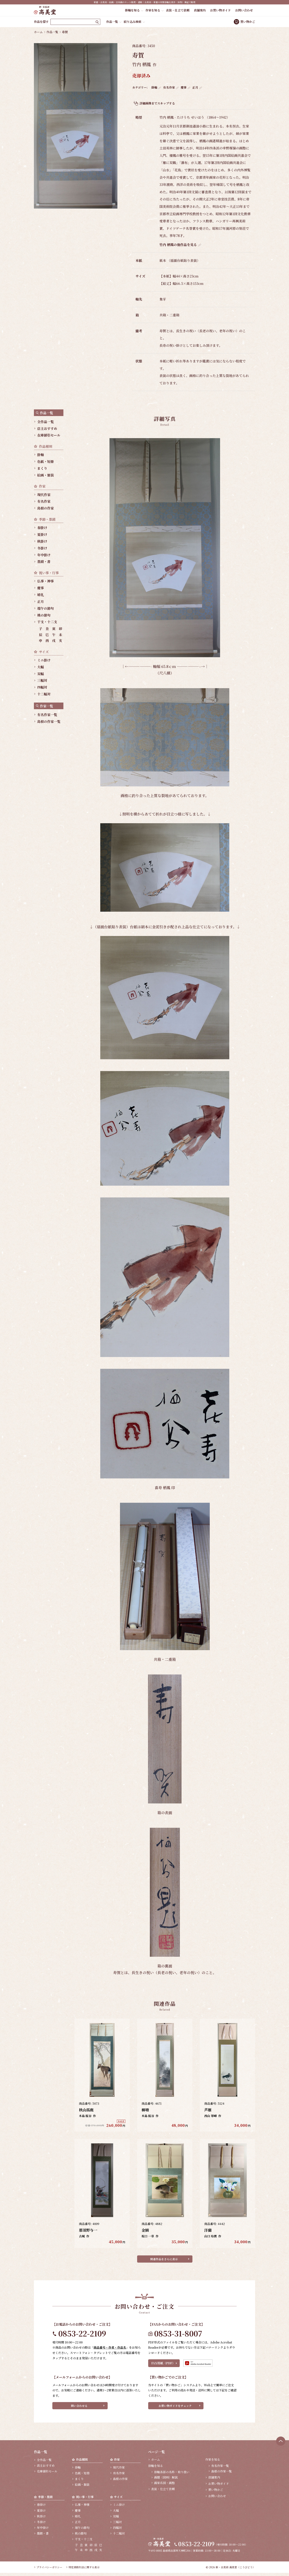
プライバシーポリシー (49, 2570)
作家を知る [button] (152, 10)
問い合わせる (79, 2407)
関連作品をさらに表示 (164, 2259)
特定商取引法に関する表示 (84, 2570)
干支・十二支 (47, 621)
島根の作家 (45, 508)
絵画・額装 (45, 475)
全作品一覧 (45, 421)
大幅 (40, 666)
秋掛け (42, 541)
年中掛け (44, 554)
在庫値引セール (48, 435)
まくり (42, 468)
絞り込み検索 (132, 22)
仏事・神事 (45, 581)
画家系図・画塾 (164, 2486)
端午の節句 (45, 608)
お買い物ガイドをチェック (175, 2407)
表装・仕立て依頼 (177, 10)
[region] (50, 566)
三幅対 (42, 680)
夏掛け (42, 534)
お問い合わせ (244, 10)
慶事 (184, 87)
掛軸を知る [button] (132, 10)
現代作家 (44, 494)
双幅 (40, 673)
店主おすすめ (47, 428)
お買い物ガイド (220, 10)
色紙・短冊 (45, 461)
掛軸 (154, 87)
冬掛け (42, 548)
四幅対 (42, 687)
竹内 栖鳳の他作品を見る (178, 244)
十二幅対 (44, 693)
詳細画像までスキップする (157, 103)
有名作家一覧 (47, 714)
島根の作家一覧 (48, 721)
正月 (195, 87)
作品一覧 (112, 22)
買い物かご (247, 22)
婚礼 (40, 594)
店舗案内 (200, 10)
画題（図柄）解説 (166, 2480)
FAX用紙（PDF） (163, 2365)
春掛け (42, 527)
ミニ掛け (44, 660)
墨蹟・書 (44, 561)
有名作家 (169, 87)
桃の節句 (44, 615)
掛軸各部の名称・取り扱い (171, 2475)
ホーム (38, 32)
